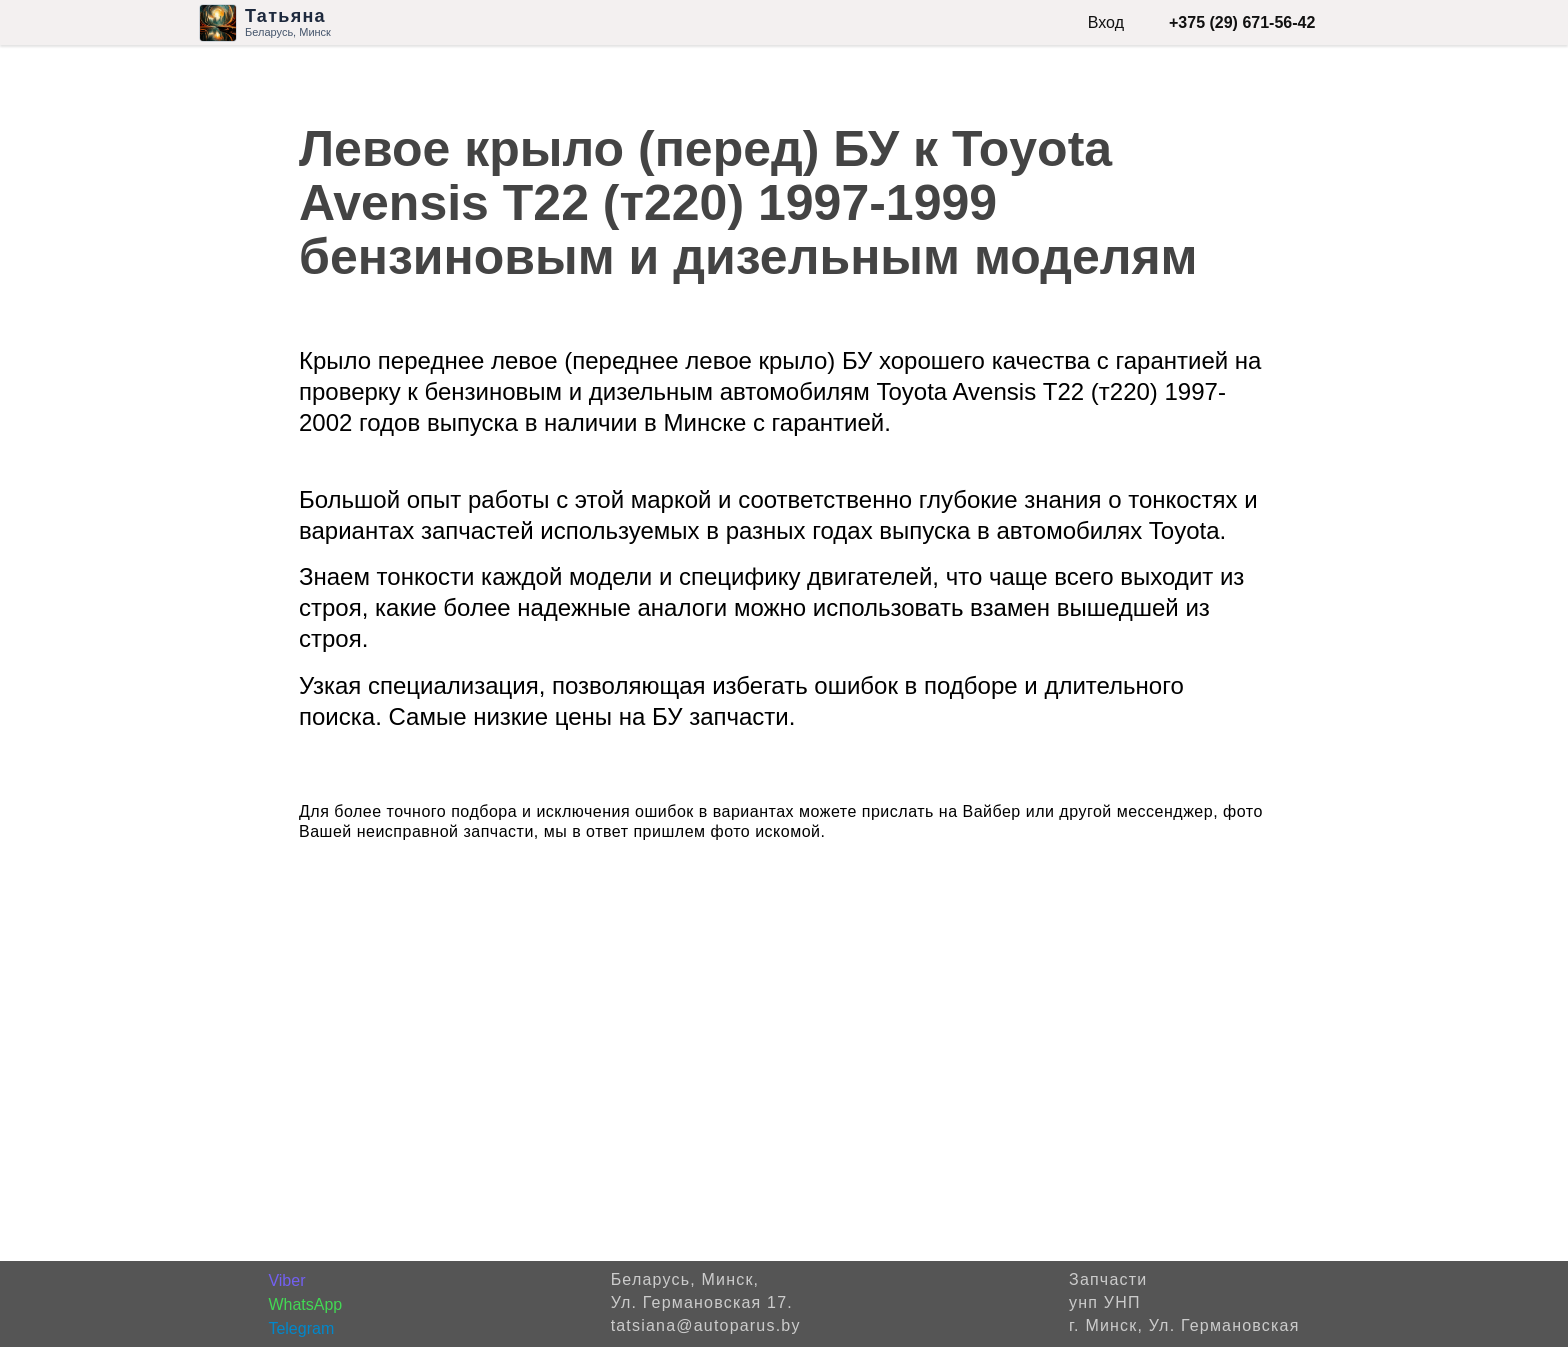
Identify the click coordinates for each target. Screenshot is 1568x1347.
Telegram (301, 1328)
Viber (286, 1280)
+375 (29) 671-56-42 (1242, 22)
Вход (1106, 22)
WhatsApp (305, 1304)
